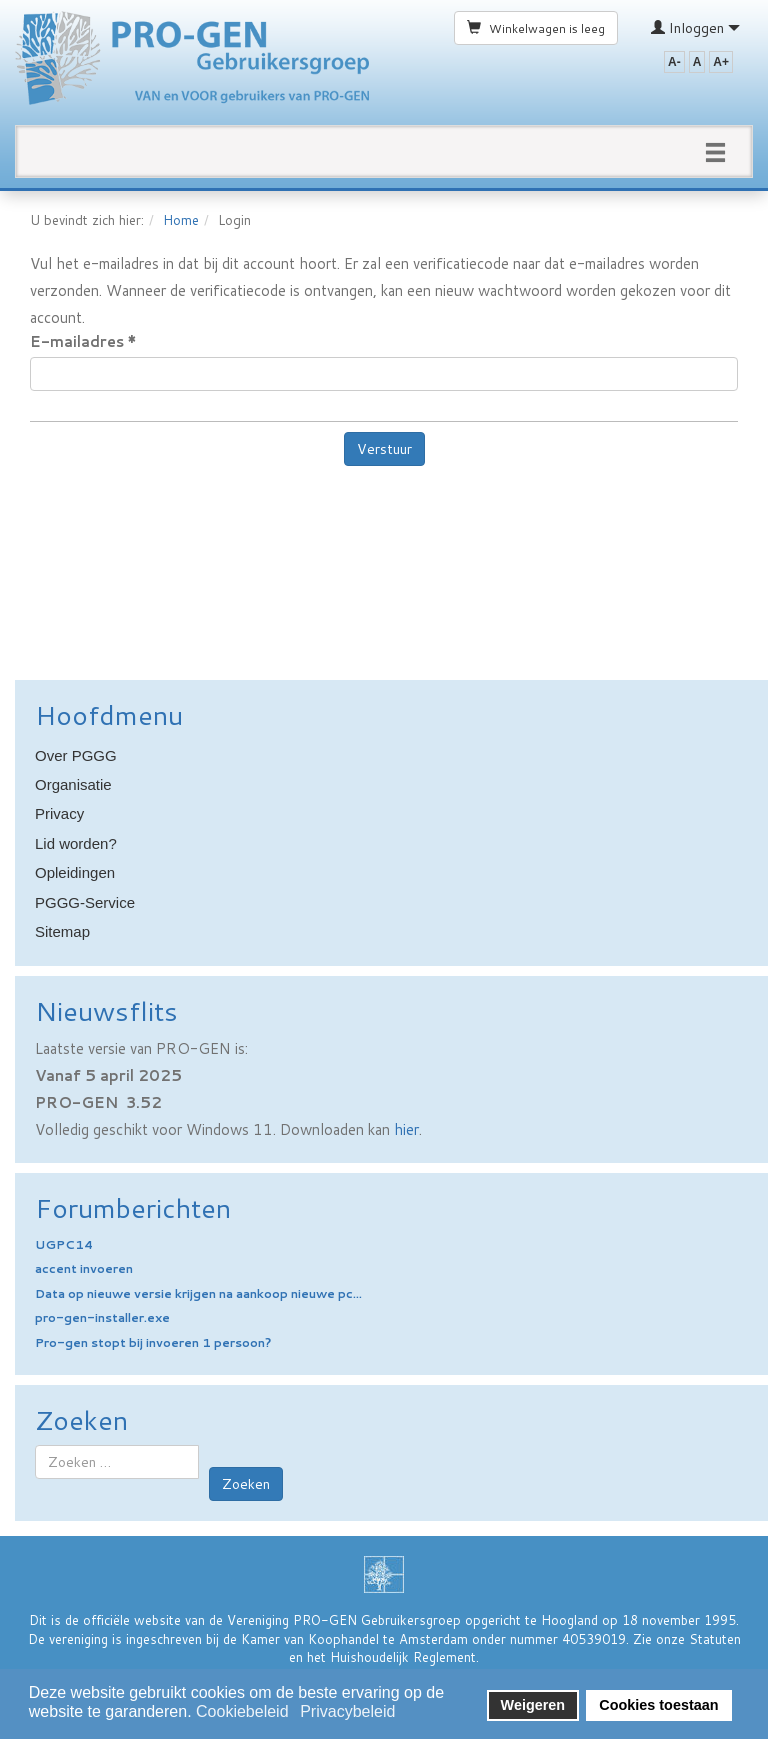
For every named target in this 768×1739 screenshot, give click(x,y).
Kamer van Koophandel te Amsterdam (354, 1639)
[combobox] (117, 1462)
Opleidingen (75, 872)
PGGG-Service (85, 902)
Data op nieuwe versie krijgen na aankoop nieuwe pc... (198, 1293)
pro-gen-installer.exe (102, 1317)
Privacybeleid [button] (347, 1711)
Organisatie (73, 784)
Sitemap (62, 931)
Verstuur (384, 449)
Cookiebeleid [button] (242, 1711)
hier (406, 1129)
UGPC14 (64, 1244)
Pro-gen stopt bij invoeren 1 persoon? (153, 1342)
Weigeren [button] (533, 1705)
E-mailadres (83, 341)
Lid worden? (76, 843)
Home (181, 220)
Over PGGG (76, 755)
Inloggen (695, 28)
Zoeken (246, 1484)
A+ (721, 62)
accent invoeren (84, 1268)
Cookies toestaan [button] (658, 1705)
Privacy (59, 813)
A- (674, 62)
